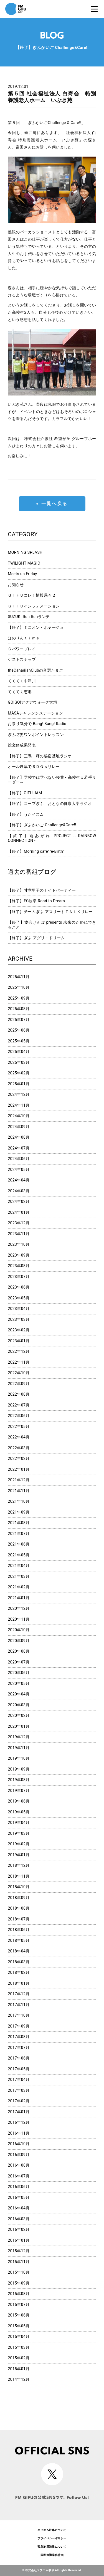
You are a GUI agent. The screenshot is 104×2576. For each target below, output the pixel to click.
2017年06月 (19, 2058)
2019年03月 (19, 1833)
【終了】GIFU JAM (25, 793)
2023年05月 (19, 1298)
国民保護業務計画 (52, 2555)
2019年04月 (19, 1822)
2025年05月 (19, 1041)
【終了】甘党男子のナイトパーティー (42, 890)
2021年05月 (19, 1555)
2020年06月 (19, 1672)
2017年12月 (19, 1994)
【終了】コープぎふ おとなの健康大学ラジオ (50, 803)
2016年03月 (19, 2219)
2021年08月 (19, 1523)
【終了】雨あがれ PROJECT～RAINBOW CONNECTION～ (52, 838)
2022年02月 (19, 1458)
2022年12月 (19, 1351)
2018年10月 (19, 1887)
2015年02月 (19, 2358)
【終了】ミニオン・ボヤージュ (36, 627)
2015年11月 (19, 2261)
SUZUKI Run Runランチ (29, 616)
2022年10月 (19, 1373)
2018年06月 (19, 1929)
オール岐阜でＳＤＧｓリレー (34, 766)
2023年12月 (19, 1223)
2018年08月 (19, 1908)
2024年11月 (19, 1105)
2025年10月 (19, 987)
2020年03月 (19, 1705)
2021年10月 (19, 1501)
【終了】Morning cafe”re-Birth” (36, 851)
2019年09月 (19, 1769)
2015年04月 (19, 2336)
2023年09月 (19, 1255)
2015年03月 (19, 2347)
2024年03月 (19, 1191)
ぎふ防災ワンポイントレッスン (36, 734)
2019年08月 (19, 1780)
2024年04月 (19, 1180)
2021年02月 (19, 1587)
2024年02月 (19, 1201)
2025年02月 (19, 1073)
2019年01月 (19, 1855)
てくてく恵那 (20, 691)
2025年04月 (19, 1051)
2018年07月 (19, 1919)
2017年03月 (19, 2090)
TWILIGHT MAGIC (24, 563)
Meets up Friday (22, 574)
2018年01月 (19, 1983)
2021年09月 (19, 1512)
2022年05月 (19, 1426)
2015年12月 (19, 2251)
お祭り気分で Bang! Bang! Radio (37, 723)
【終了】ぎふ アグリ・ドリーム (36, 938)
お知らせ (16, 584)
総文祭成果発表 (22, 745)
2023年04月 (19, 1308)
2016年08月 (19, 2165)
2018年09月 (19, 1897)
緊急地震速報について (51, 2546)
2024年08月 (19, 1137)
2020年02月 (19, 1715)
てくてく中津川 (22, 681)
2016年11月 (19, 2133)
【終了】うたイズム (26, 814)
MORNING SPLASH (25, 552)
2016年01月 (19, 2240)
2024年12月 (19, 1094)
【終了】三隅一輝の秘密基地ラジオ (40, 756)
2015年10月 (19, 2272)
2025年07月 (19, 1019)
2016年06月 (19, 2186)
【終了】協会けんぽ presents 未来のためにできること (52, 924)
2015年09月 (19, 2283)
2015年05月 (19, 2326)
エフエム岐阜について (51, 2529)
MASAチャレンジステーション (35, 713)
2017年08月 (19, 2036)
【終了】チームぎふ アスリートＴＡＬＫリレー (50, 911)
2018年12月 (19, 1865)
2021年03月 (19, 1576)
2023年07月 (19, 1276)
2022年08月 (19, 1394)
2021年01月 (19, 1598)
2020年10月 (19, 1630)
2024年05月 (19, 1169)
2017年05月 (19, 2069)
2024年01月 (19, 1212)
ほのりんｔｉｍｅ (24, 638)
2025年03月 (19, 1062)
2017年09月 (19, 2026)
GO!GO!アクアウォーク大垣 (32, 702)
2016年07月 (19, 2176)
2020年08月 (19, 1651)
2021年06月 (19, 1544)
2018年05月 (19, 1940)
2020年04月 (19, 1694)
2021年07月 (19, 1533)
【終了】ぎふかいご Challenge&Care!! (42, 825)
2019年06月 (19, 1801)
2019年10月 (19, 1758)
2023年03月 (19, 1319)
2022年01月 (19, 1469)
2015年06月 (19, 2315)
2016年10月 (19, 2144)
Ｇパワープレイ (22, 649)
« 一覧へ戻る (52, 503)
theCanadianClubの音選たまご (35, 670)
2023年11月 (19, 1234)
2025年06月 (19, 1030)
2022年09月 (19, 1383)
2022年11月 (19, 1362)
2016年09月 (19, 2154)
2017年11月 (19, 2005)
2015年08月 (19, 2293)
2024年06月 (19, 1158)
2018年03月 (19, 1962)
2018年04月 (19, 1951)
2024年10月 (19, 1116)
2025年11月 (19, 977)
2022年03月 (19, 1448)
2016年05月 (19, 2197)
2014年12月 (19, 2379)
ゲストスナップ (22, 659)
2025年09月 (19, 998)
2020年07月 (19, 1662)
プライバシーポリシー (51, 2538)
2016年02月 (19, 2229)
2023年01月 (19, 1341)
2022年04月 (19, 1437)
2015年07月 (19, 2304)
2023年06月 (19, 1287)
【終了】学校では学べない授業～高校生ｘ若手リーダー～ (52, 780)
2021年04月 (19, 1565)
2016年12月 (19, 2122)
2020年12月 (19, 1608)
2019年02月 (19, 1844)
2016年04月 (19, 2208)
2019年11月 (19, 1748)
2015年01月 (19, 2369)
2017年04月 (19, 2079)
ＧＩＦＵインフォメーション (34, 606)
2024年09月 (19, 1126)
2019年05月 (19, 1812)
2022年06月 (19, 1415)
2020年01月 (19, 1726)
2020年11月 (19, 1619)
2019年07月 (19, 1790)
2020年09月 (19, 1640)
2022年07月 (19, 1405)
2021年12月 (19, 1480)
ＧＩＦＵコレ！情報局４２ (32, 595)
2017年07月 (19, 2047)
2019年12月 (19, 1737)
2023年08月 (19, 1266)
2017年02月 (19, 2101)
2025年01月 (19, 1084)
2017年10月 (19, 2015)
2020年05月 (19, 1683)
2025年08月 (19, 1009)
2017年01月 (19, 2112)
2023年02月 (19, 1330)
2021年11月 (19, 1491)
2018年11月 (19, 1876)
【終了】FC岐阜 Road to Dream (36, 901)
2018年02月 (19, 1972)
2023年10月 (19, 1244)
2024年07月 (19, 1148)
